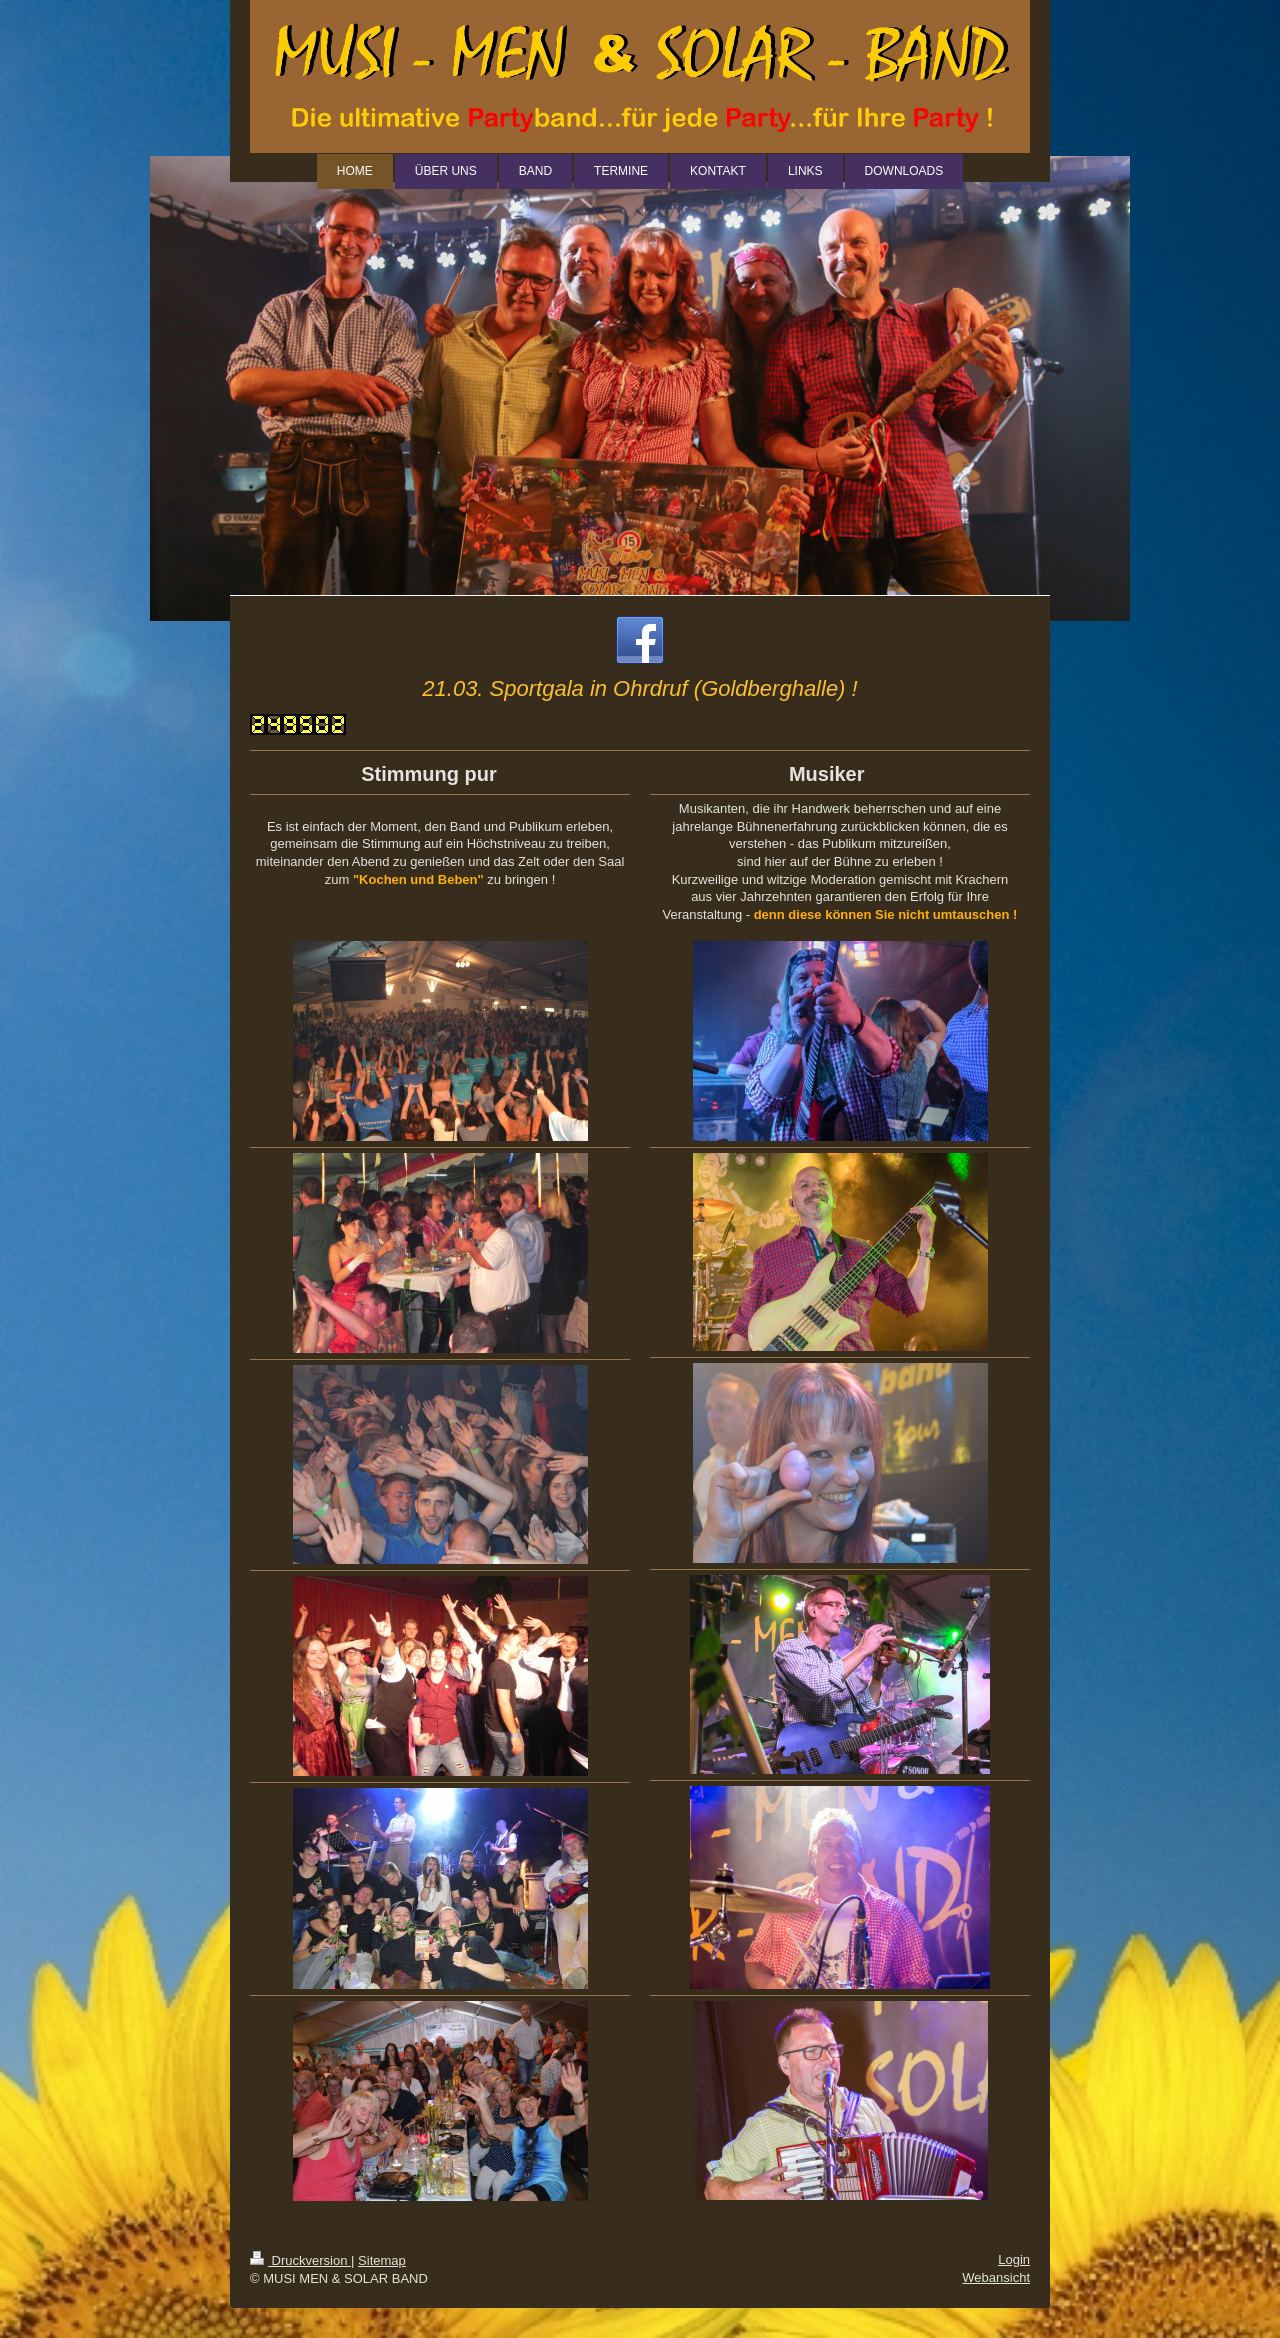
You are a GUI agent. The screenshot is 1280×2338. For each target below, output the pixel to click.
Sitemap (382, 2260)
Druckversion (300, 2260)
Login (1014, 2259)
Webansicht (996, 2277)
